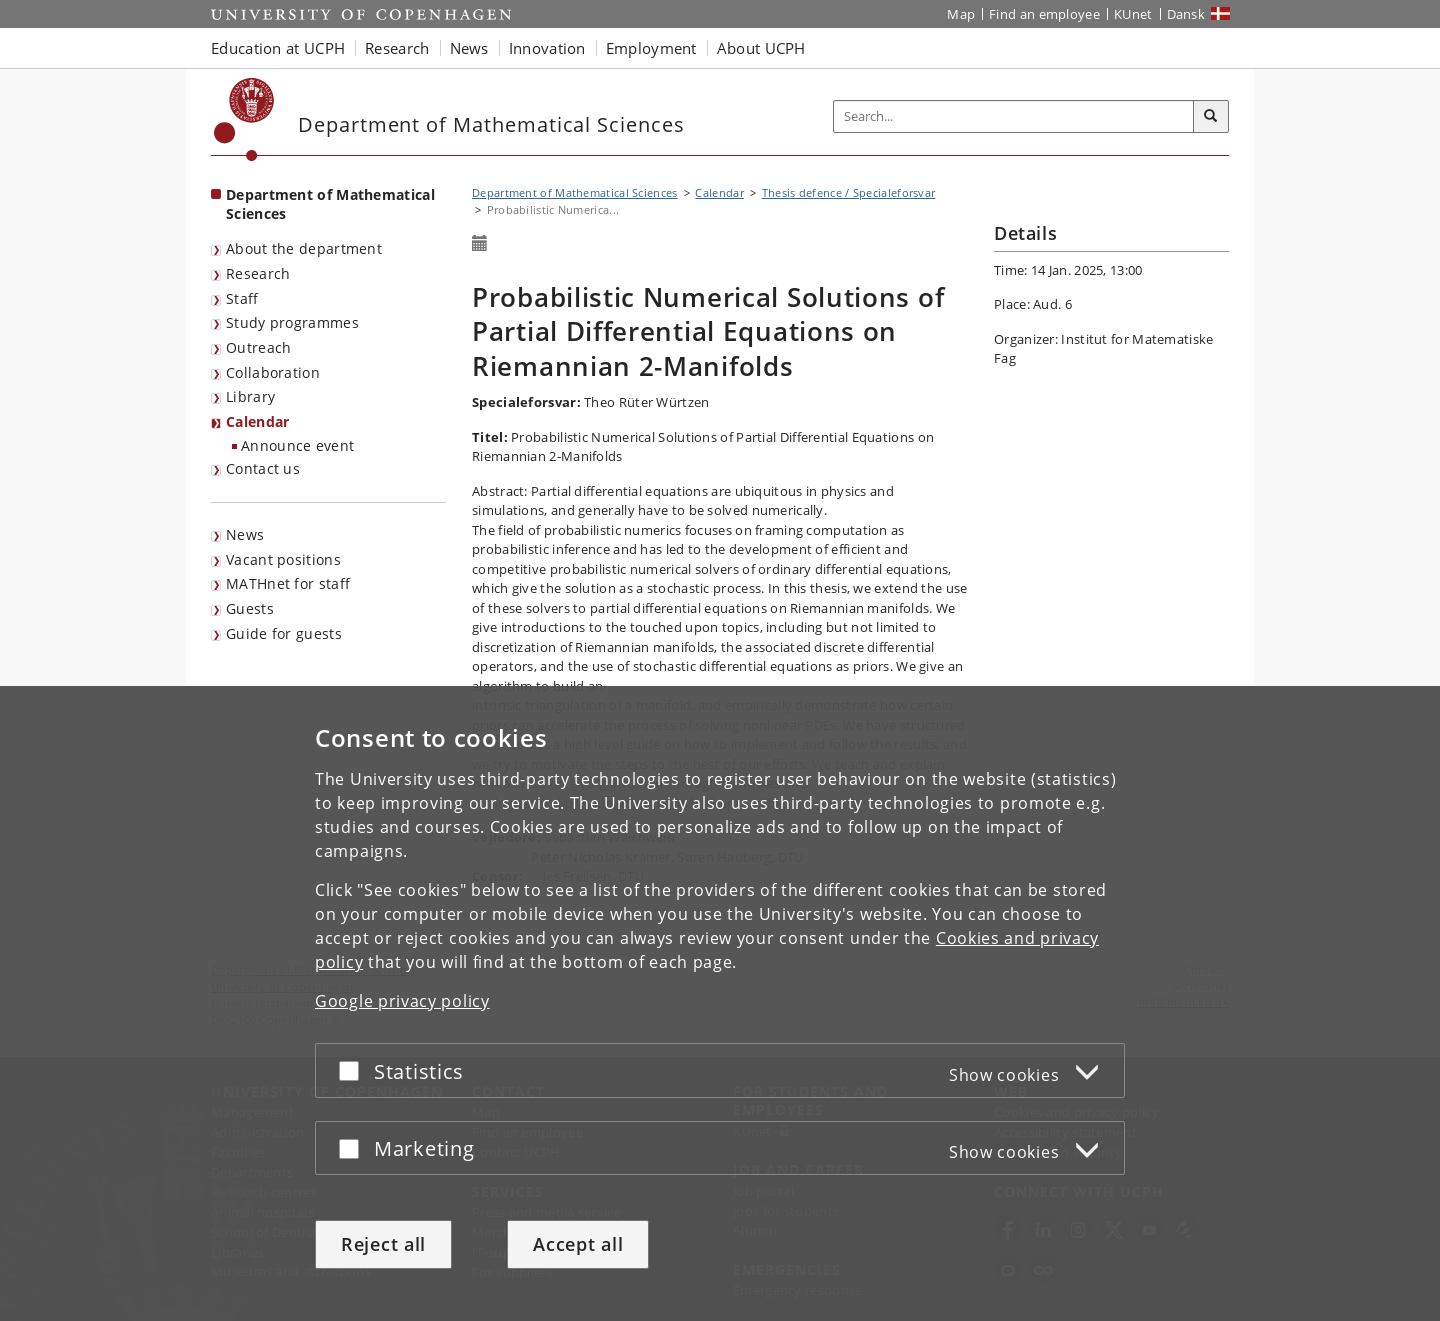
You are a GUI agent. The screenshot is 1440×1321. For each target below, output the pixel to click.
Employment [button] (651, 48)
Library (250, 396)
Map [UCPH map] (961, 14)
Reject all (383, 1244)
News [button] (469, 48)
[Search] (1211, 117)
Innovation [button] (547, 48)
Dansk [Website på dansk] (1186, 14)
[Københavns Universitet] (244, 119)
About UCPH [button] (761, 48)
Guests (250, 608)
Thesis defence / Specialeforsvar (849, 192)
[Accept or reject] (354, 1070)
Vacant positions (283, 559)
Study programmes (292, 322)
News (245, 534)
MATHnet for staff (288, 583)
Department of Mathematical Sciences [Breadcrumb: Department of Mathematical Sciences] (575, 192)
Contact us (263, 468)
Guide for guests (284, 633)
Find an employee (1044, 14)
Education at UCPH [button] (278, 48)
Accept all (578, 1244)
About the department (304, 248)
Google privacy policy (402, 1001)
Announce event (297, 445)
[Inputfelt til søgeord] (1014, 116)
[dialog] (720, 1003)
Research (258, 273)
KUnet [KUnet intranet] (1133, 14)
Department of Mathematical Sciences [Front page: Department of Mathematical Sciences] (330, 204)
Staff (242, 298)
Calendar (257, 421)
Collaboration (273, 372)
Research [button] (397, 48)
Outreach (258, 347)
